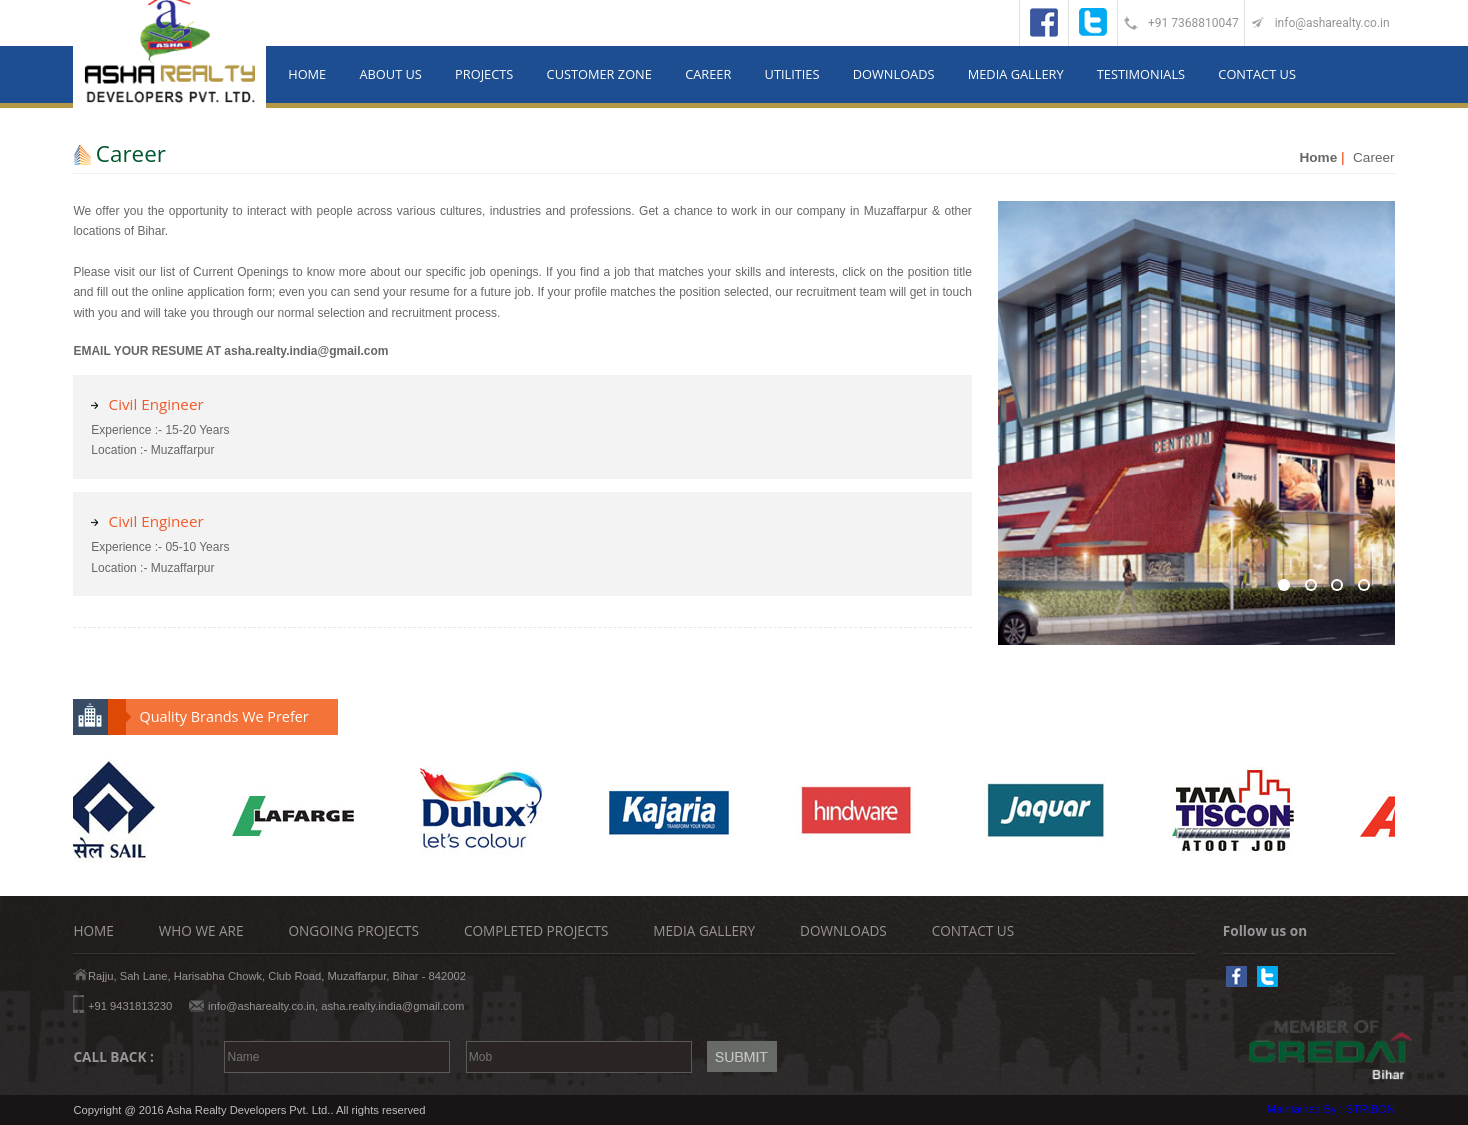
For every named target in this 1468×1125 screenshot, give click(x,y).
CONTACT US (1257, 74)
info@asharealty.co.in (1332, 23)
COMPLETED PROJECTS (536, 930)
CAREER (708, 74)
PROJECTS (484, 74)
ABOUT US (390, 74)
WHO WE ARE (201, 930)
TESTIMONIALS (1141, 74)
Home (1318, 157)
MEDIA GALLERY (1016, 74)
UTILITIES (792, 74)
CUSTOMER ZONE (599, 74)
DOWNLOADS (894, 74)
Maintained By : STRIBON (1331, 1109)
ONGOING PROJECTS (353, 930)
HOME (307, 74)
